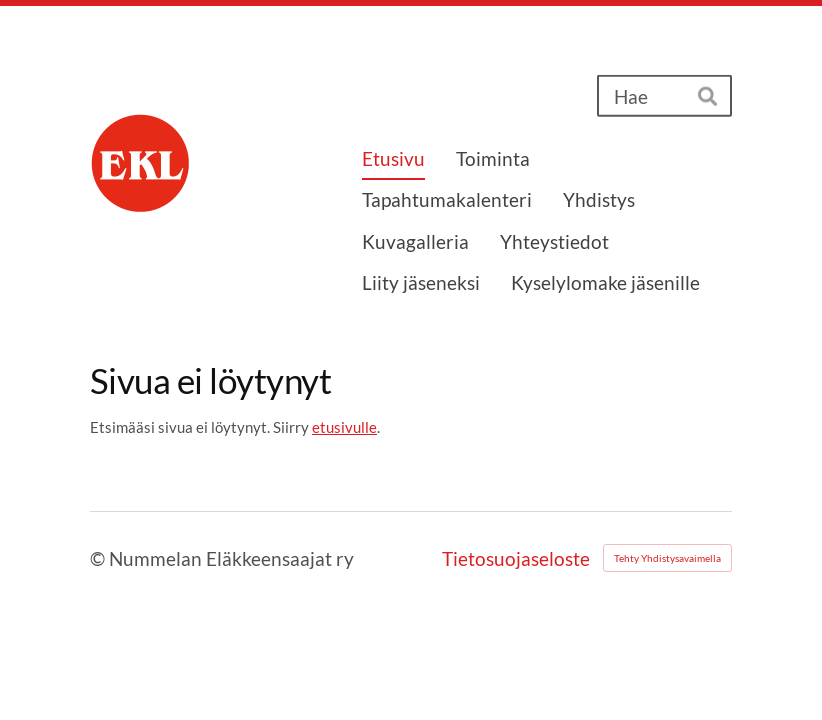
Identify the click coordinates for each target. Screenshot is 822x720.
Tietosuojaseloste (516, 558)
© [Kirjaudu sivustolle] (99, 558)
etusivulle (344, 427)
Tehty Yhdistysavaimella (667, 558)
